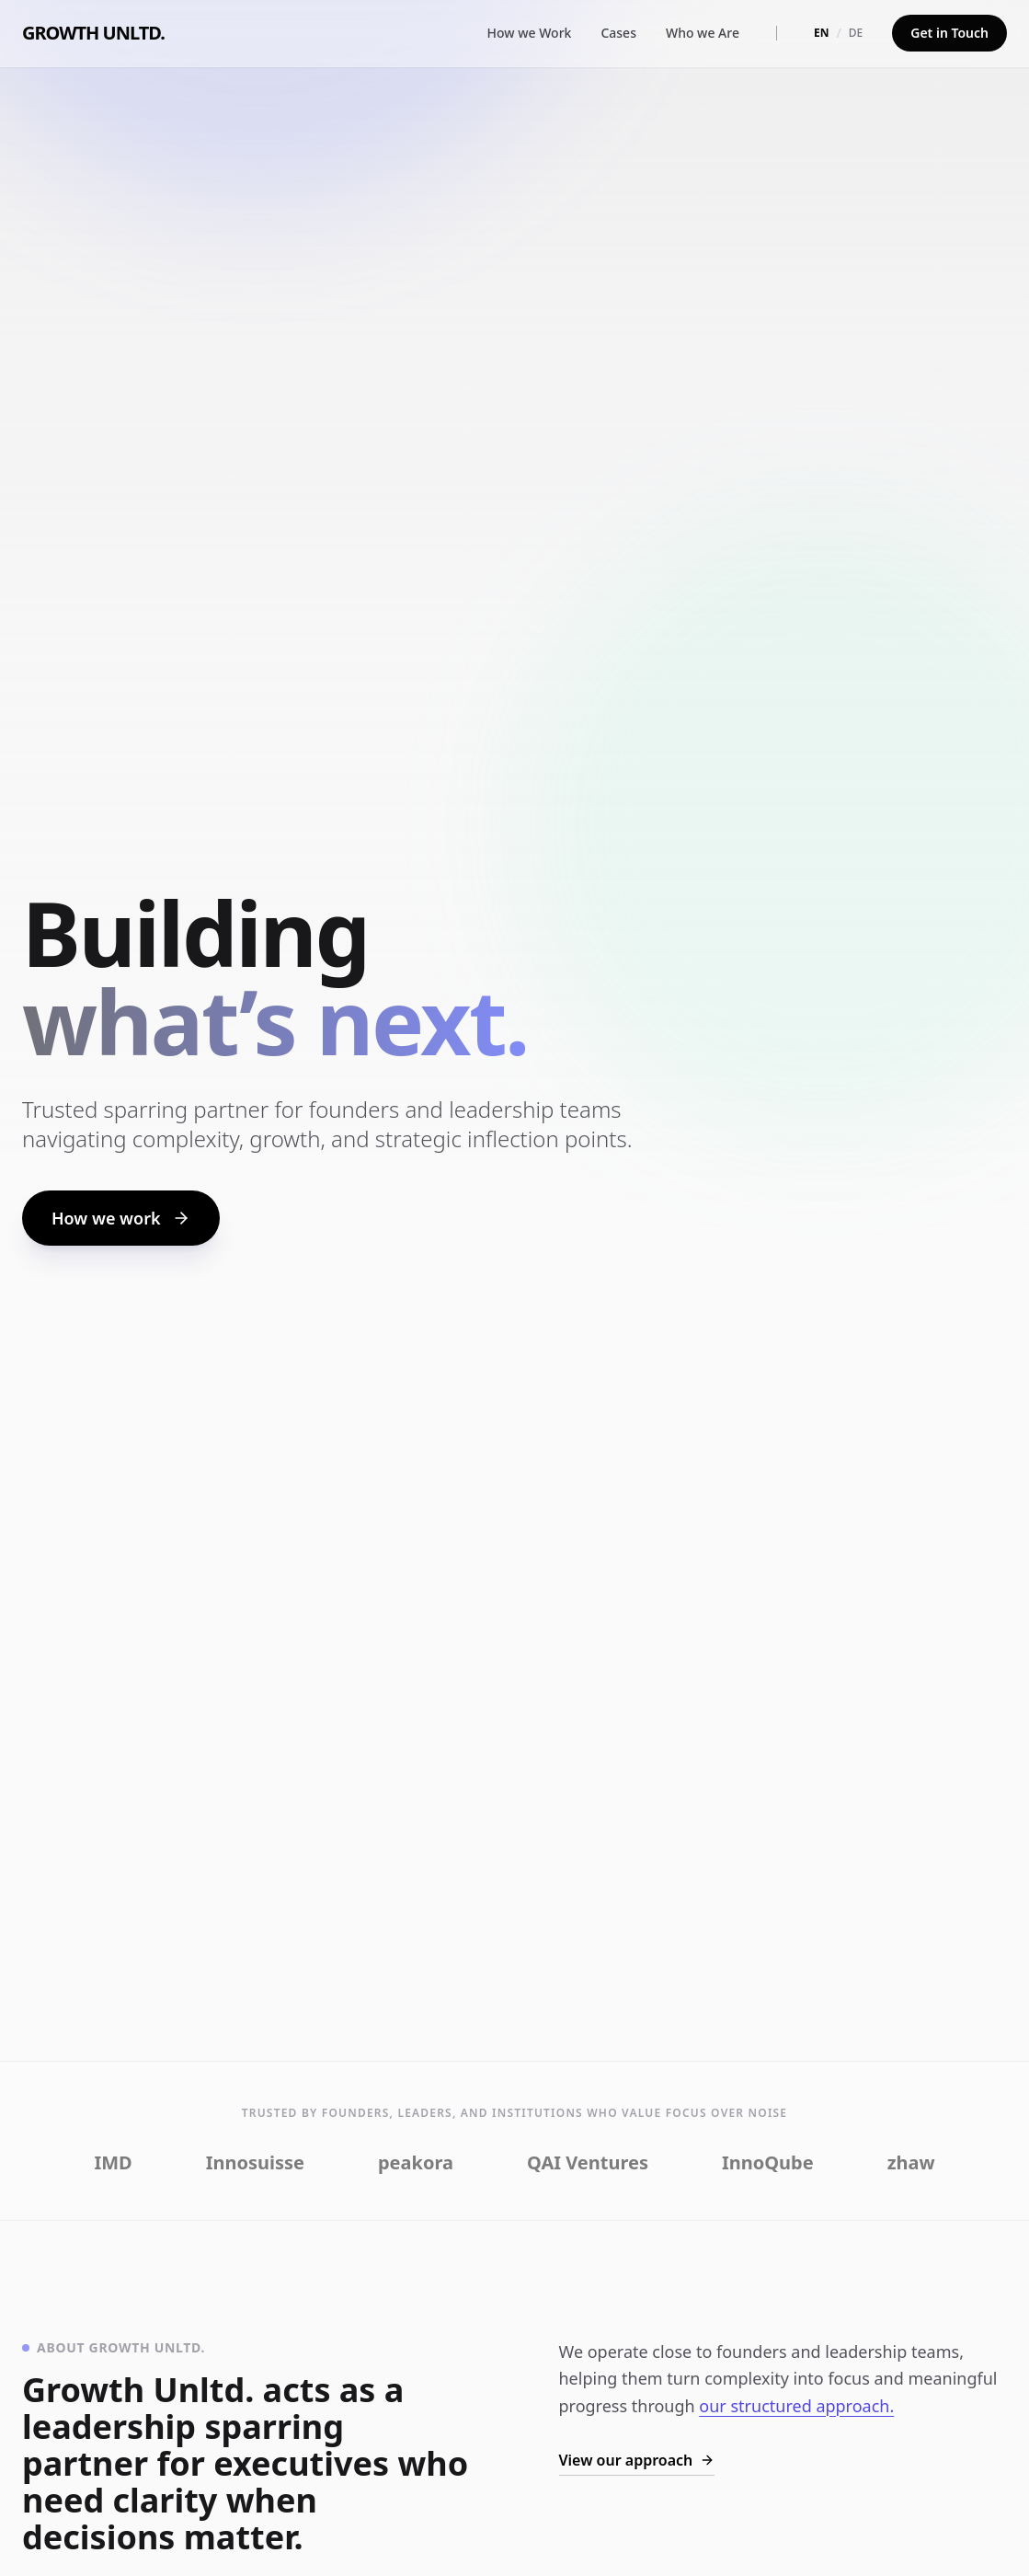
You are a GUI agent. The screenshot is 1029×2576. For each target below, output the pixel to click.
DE (856, 32)
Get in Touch (949, 32)
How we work (120, 1218)
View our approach (637, 2460)
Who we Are (702, 32)
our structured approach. (796, 2406)
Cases (618, 32)
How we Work (529, 32)
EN (821, 32)
